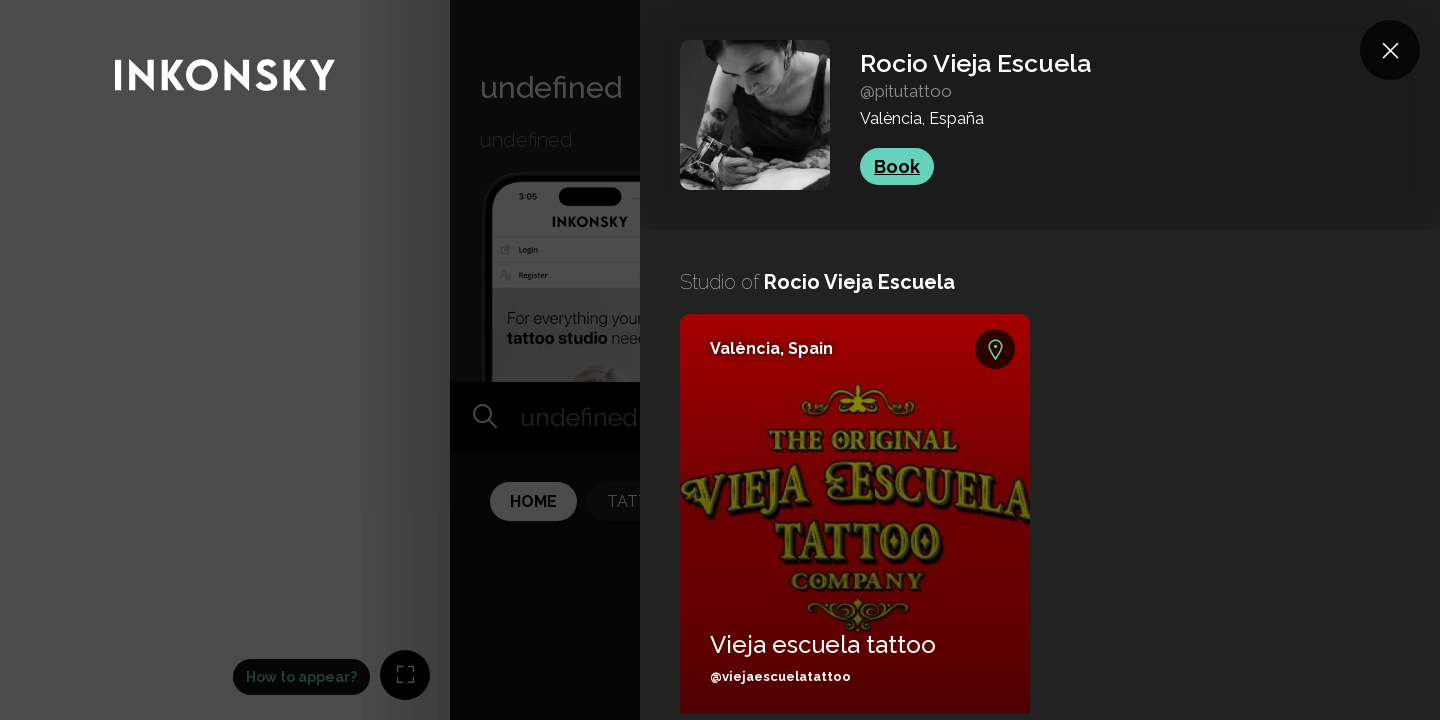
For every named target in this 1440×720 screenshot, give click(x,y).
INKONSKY (41, 9)
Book (897, 166)
